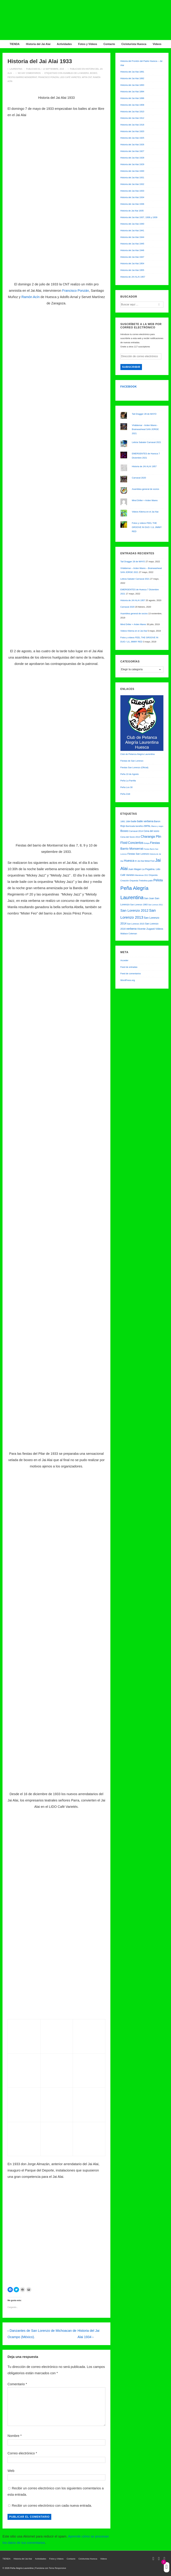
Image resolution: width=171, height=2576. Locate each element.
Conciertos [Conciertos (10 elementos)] (135, 843)
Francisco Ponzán (48, 77)
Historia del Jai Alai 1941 (132, 230)
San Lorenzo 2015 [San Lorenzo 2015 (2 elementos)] (135, 923)
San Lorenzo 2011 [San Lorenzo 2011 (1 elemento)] (155, 905)
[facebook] (159, 2559)
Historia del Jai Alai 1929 (132, 164)
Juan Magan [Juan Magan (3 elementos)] (134, 869)
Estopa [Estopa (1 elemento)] (146, 843)
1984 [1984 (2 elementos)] (128, 821)
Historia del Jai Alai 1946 (132, 250)
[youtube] (165, 2559)
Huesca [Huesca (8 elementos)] (129, 860)
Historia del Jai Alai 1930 (132, 171)
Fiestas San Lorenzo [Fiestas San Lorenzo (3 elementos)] (138, 854)
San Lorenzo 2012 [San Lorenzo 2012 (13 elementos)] (134, 910)
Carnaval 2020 (139, 477)
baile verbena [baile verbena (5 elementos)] (145, 821)
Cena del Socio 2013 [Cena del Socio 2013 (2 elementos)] (130, 837)
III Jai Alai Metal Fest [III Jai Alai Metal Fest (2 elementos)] (145, 861)
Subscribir (131, 367)
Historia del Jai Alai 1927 (132, 151)
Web (11, 2471)
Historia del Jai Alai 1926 (132, 144)
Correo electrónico (21, 2453)
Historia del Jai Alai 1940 (132, 224)
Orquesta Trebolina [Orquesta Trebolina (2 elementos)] (138, 880)
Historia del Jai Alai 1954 (132, 263)
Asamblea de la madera (76, 73)
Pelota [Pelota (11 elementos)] (158, 880)
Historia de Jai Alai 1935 (132, 210)
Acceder (124, 960)
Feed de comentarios (130, 973)
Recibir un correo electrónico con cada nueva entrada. (52, 2505)
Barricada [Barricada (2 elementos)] (130, 826)
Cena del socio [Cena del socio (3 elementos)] (151, 831)
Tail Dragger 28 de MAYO (144, 414)
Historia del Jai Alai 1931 (132, 177)
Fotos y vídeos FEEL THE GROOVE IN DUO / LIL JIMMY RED (147, 527)
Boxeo (93, 73)
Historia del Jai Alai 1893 (132, 85)
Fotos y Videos (87, 44)
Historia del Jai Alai (38, 44)
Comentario (17, 2384)
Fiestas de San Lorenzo (131, 761)
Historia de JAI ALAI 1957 (132, 277)
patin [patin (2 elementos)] (150, 880)
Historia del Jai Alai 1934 (132, 197)
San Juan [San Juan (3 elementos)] (149, 898)
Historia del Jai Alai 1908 (132, 105)
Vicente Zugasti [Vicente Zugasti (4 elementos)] (146, 928)
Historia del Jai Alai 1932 (132, 184)
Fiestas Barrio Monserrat (22, 77)
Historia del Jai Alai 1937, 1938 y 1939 (138, 217)
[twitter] (153, 2559)
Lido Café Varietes (70, 77)
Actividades (64, 44)
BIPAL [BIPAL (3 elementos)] (147, 826)
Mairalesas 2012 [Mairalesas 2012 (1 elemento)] (141, 875)
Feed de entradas (128, 967)
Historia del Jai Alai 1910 (132, 111)
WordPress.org (127, 980)
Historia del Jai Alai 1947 (132, 257)
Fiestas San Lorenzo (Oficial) (134, 767)
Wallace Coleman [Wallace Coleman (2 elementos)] (128, 933)
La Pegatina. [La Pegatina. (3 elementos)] (148, 869)
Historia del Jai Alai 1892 (132, 78)
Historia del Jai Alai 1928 (132, 157)
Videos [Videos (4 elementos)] (159, 928)
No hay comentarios (29, 73)
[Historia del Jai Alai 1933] (53, 69)
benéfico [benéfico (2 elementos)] (140, 826)
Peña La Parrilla (128, 780)
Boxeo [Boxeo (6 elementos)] (124, 831)
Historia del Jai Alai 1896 (132, 98)
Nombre (13, 2436)
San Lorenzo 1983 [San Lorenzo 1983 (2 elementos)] (139, 904)
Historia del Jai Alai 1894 (132, 91)
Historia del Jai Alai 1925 (132, 138)
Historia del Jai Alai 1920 (132, 131)
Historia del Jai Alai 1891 (132, 71)
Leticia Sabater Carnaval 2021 (146, 442)
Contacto (109, 44)
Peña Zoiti (125, 794)
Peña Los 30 (126, 787)
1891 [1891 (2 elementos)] (122, 821)
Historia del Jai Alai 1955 (132, 270)
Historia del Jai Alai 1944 (132, 237)
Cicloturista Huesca (133, 44)
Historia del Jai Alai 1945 (132, 243)
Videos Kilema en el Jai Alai (145, 511)
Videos (157, 44)
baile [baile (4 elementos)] (133, 821)
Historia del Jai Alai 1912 (132, 118)
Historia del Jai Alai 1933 (132, 191)
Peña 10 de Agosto (129, 774)
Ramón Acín (30, 297)
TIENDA (15, 44)
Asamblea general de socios (145, 489)
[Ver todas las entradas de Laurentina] (15, 69)
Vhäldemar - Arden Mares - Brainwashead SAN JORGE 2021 (145, 429)
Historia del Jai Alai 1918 (132, 124)
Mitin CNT (87, 77)
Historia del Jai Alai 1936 (132, 204)
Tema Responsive (57, 2568)
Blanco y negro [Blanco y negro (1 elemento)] (157, 826)
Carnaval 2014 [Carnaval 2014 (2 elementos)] (136, 831)
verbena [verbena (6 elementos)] (131, 928)
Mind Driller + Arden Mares (145, 500)
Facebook (128, 386)
